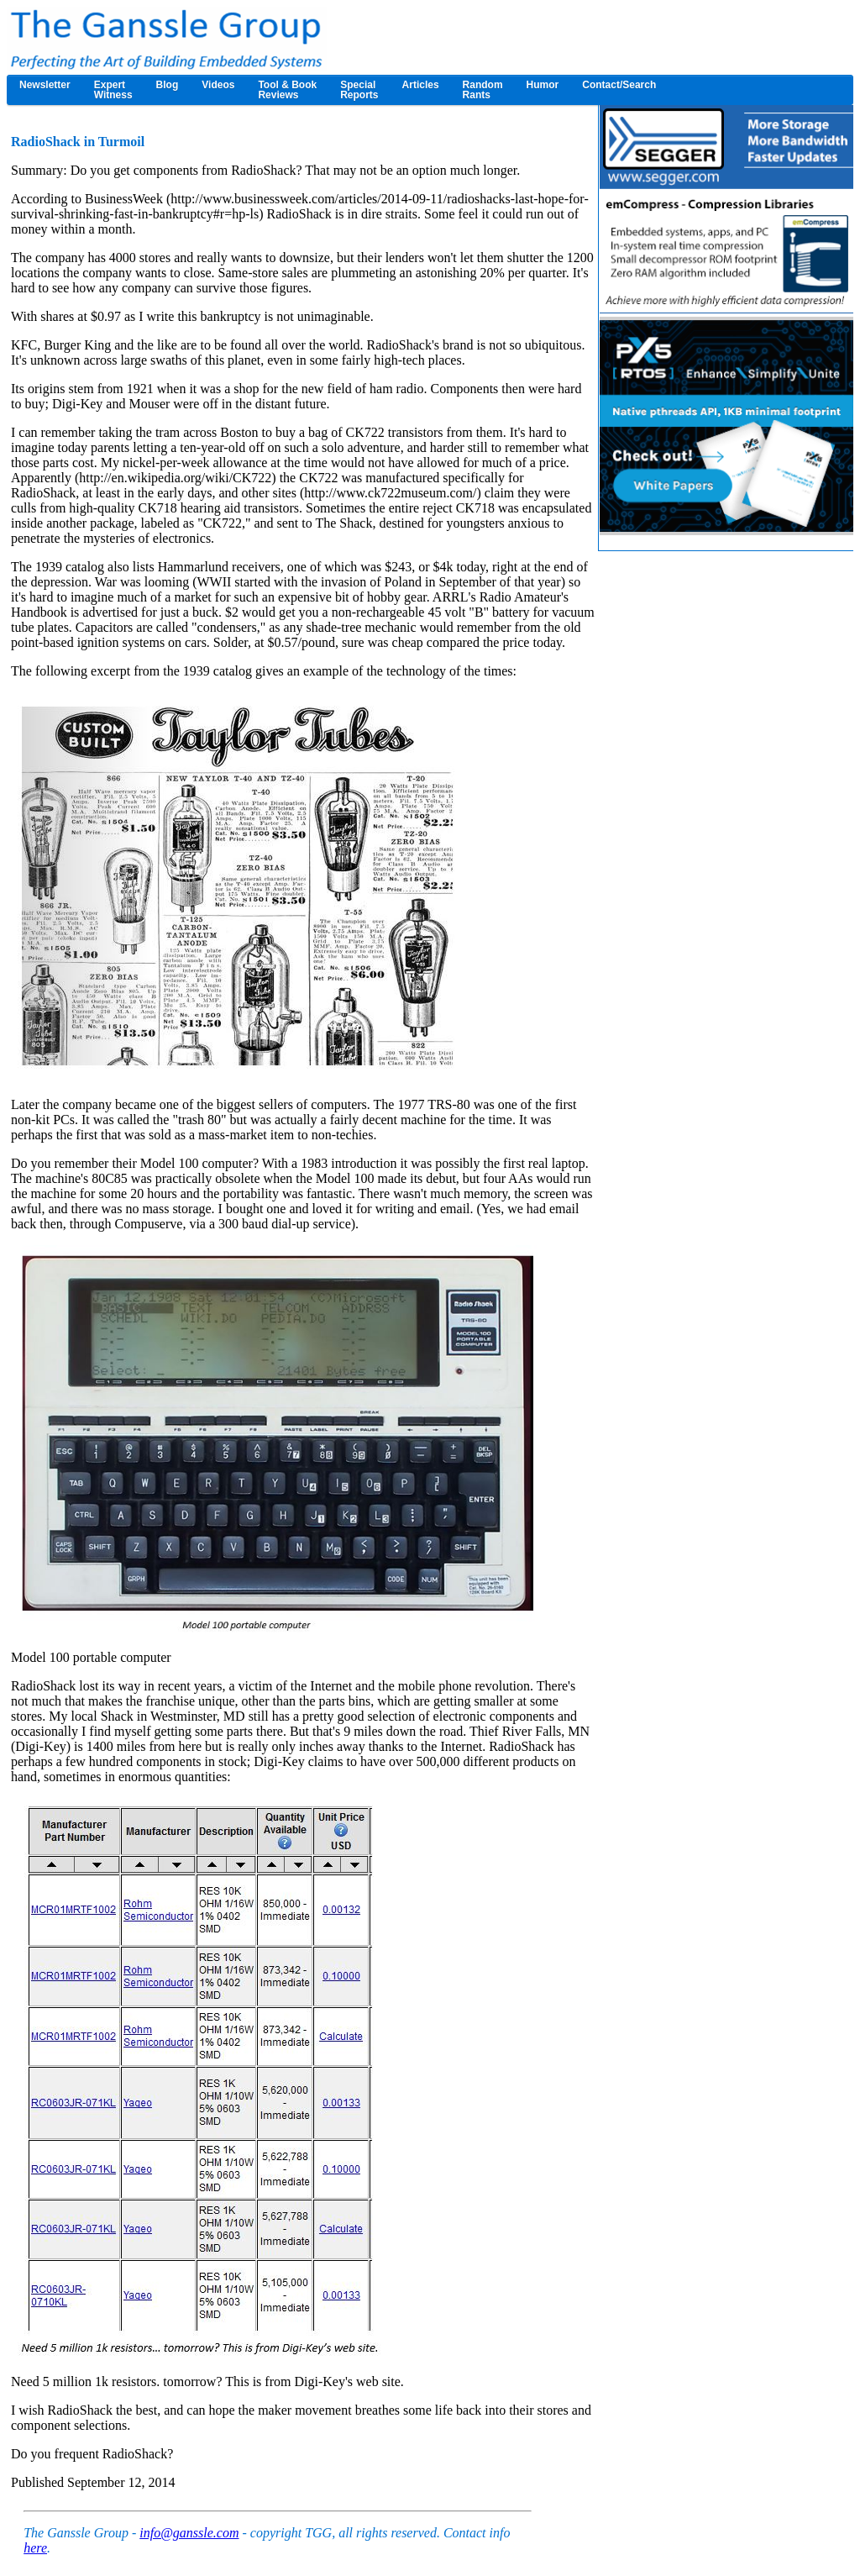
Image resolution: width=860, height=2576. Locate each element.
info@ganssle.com (189, 2533)
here (35, 2548)
